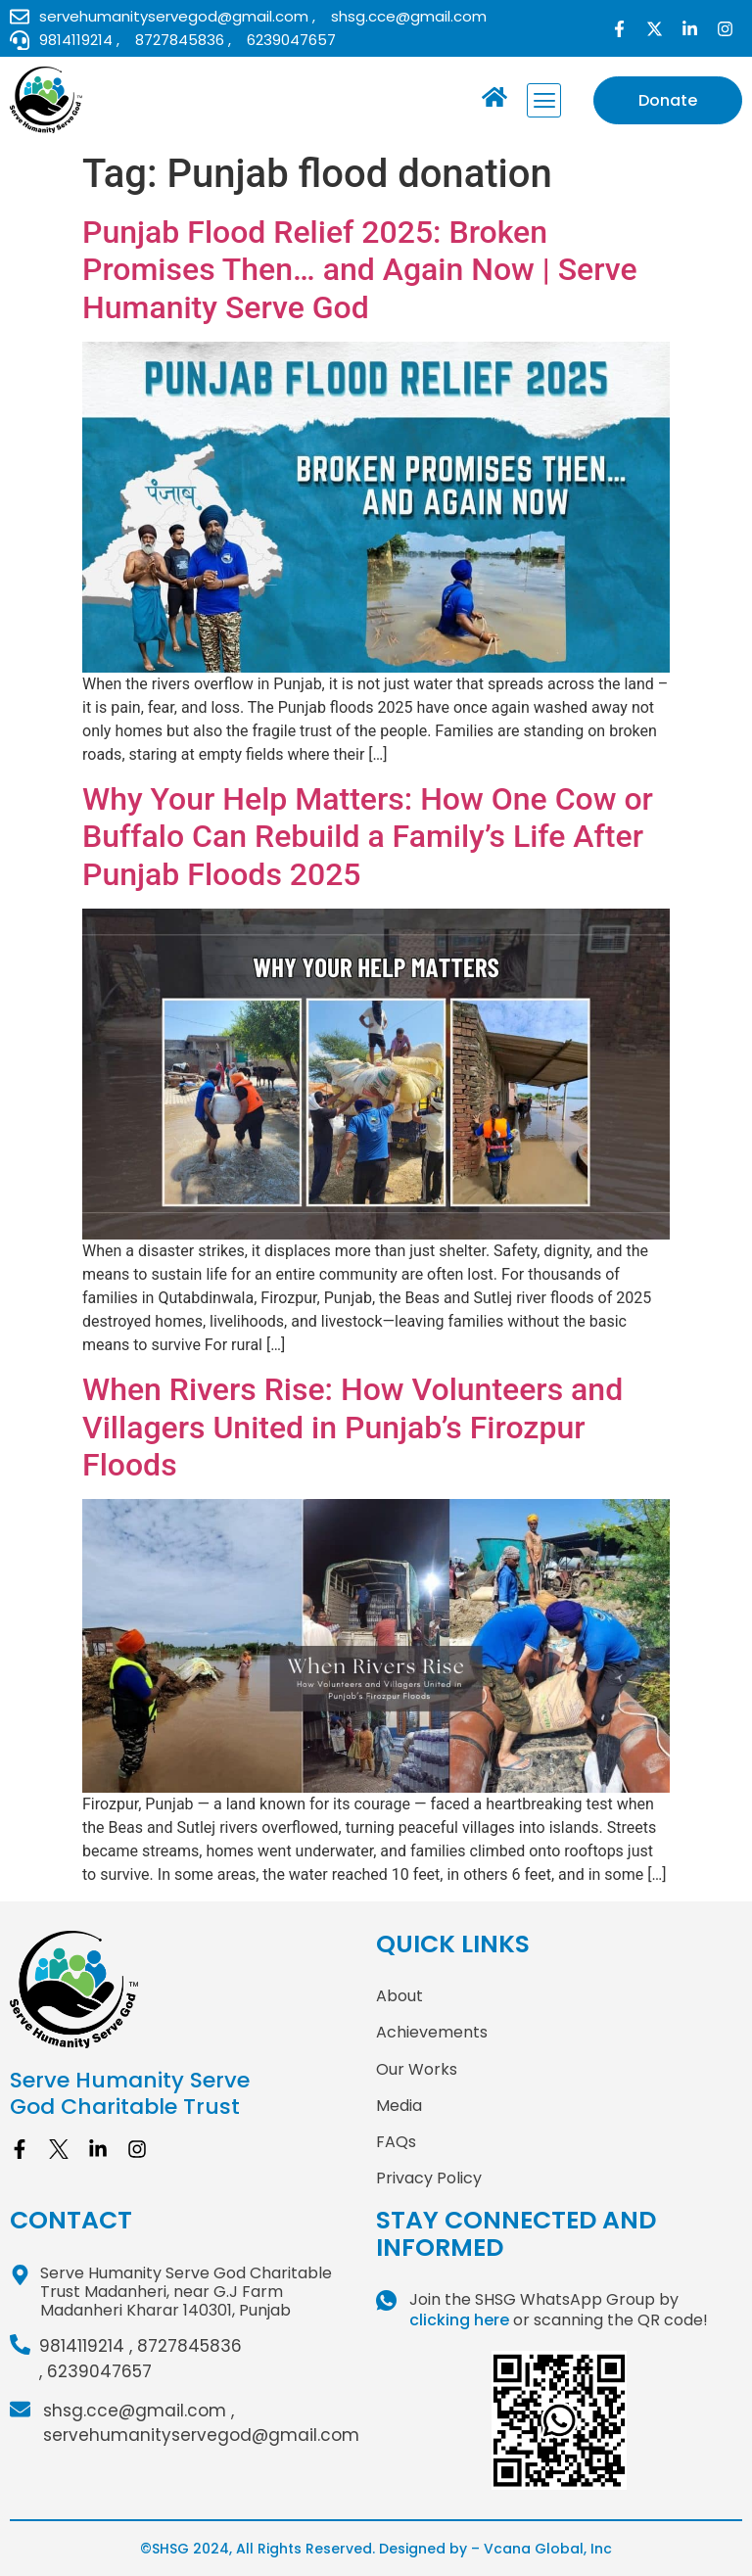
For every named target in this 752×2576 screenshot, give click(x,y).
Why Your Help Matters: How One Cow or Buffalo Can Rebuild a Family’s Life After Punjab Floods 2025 (367, 836)
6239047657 (99, 2371)
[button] (544, 100)
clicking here (459, 2320)
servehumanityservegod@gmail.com (201, 2435)
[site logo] (193, 1990)
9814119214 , (85, 2346)
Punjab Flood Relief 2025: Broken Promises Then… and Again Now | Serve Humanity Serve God (359, 269)
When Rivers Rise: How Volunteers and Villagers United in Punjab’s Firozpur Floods (352, 1427)
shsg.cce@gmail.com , (138, 2410)
